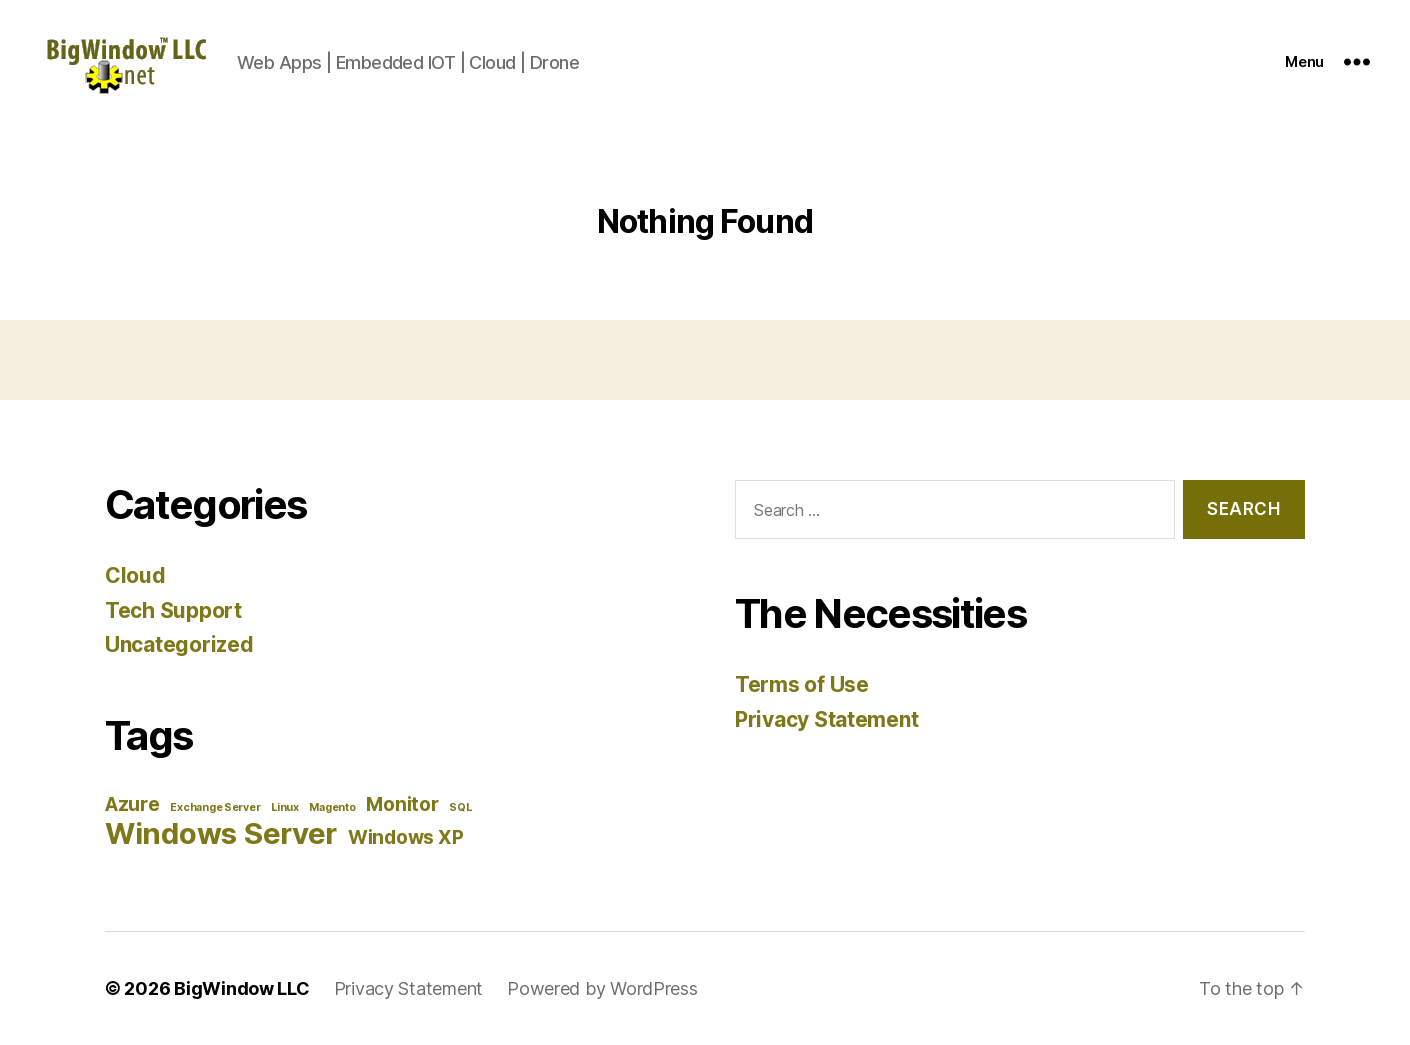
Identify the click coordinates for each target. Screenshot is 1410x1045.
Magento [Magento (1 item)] (332, 807)
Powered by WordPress (602, 988)
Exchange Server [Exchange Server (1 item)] (215, 807)
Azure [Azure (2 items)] (132, 804)
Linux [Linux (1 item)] (285, 807)
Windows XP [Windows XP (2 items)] (405, 837)
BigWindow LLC (242, 988)
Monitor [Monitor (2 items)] (402, 804)
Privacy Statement (826, 719)
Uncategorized (179, 644)
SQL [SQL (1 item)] (460, 807)
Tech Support (173, 610)
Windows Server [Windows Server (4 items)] (221, 833)
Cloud (135, 575)
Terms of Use (802, 684)
